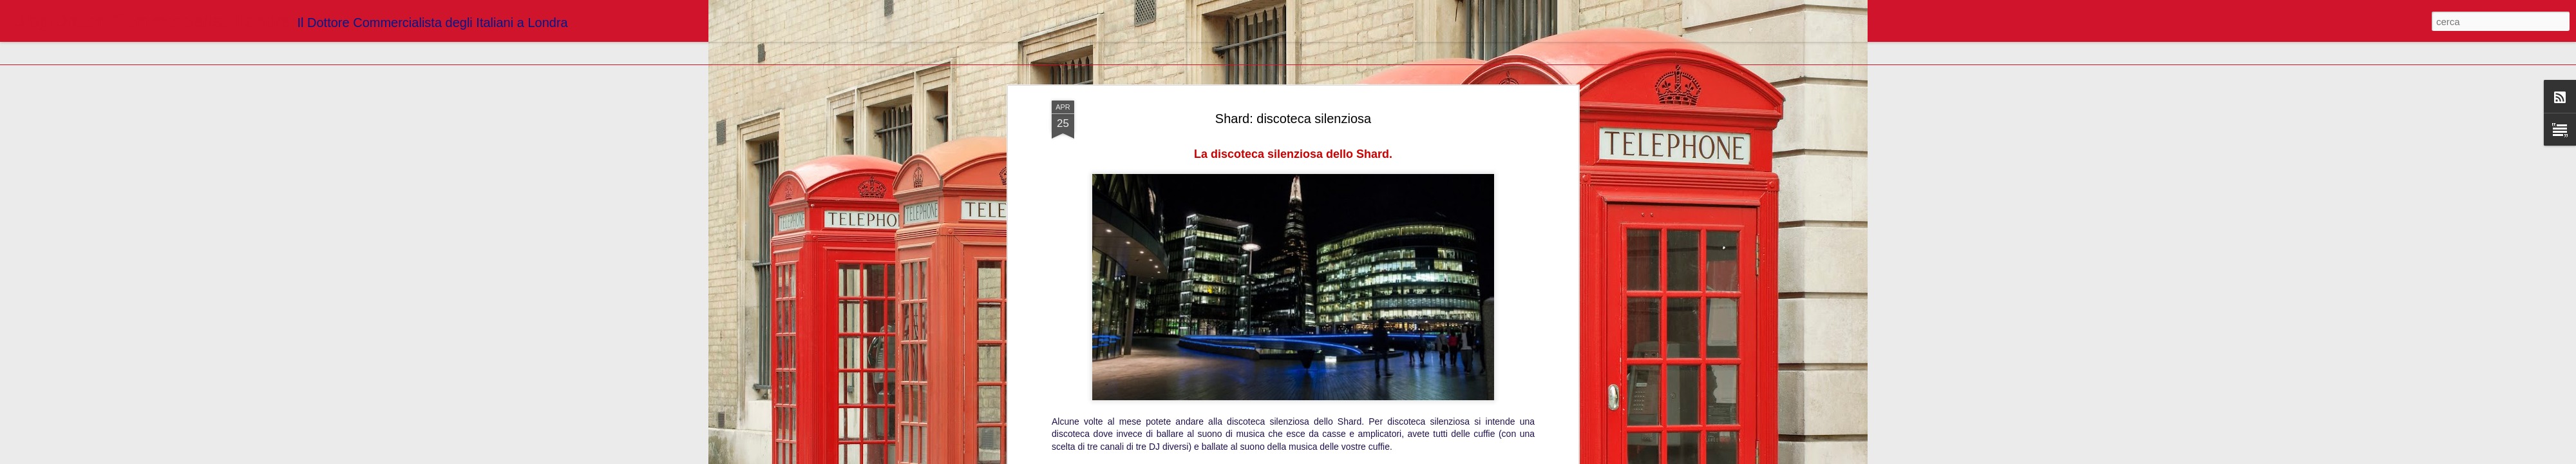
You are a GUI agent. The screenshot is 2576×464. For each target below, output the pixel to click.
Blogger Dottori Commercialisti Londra (1347, 73)
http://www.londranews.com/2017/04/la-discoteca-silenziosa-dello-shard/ (1293, 54)
